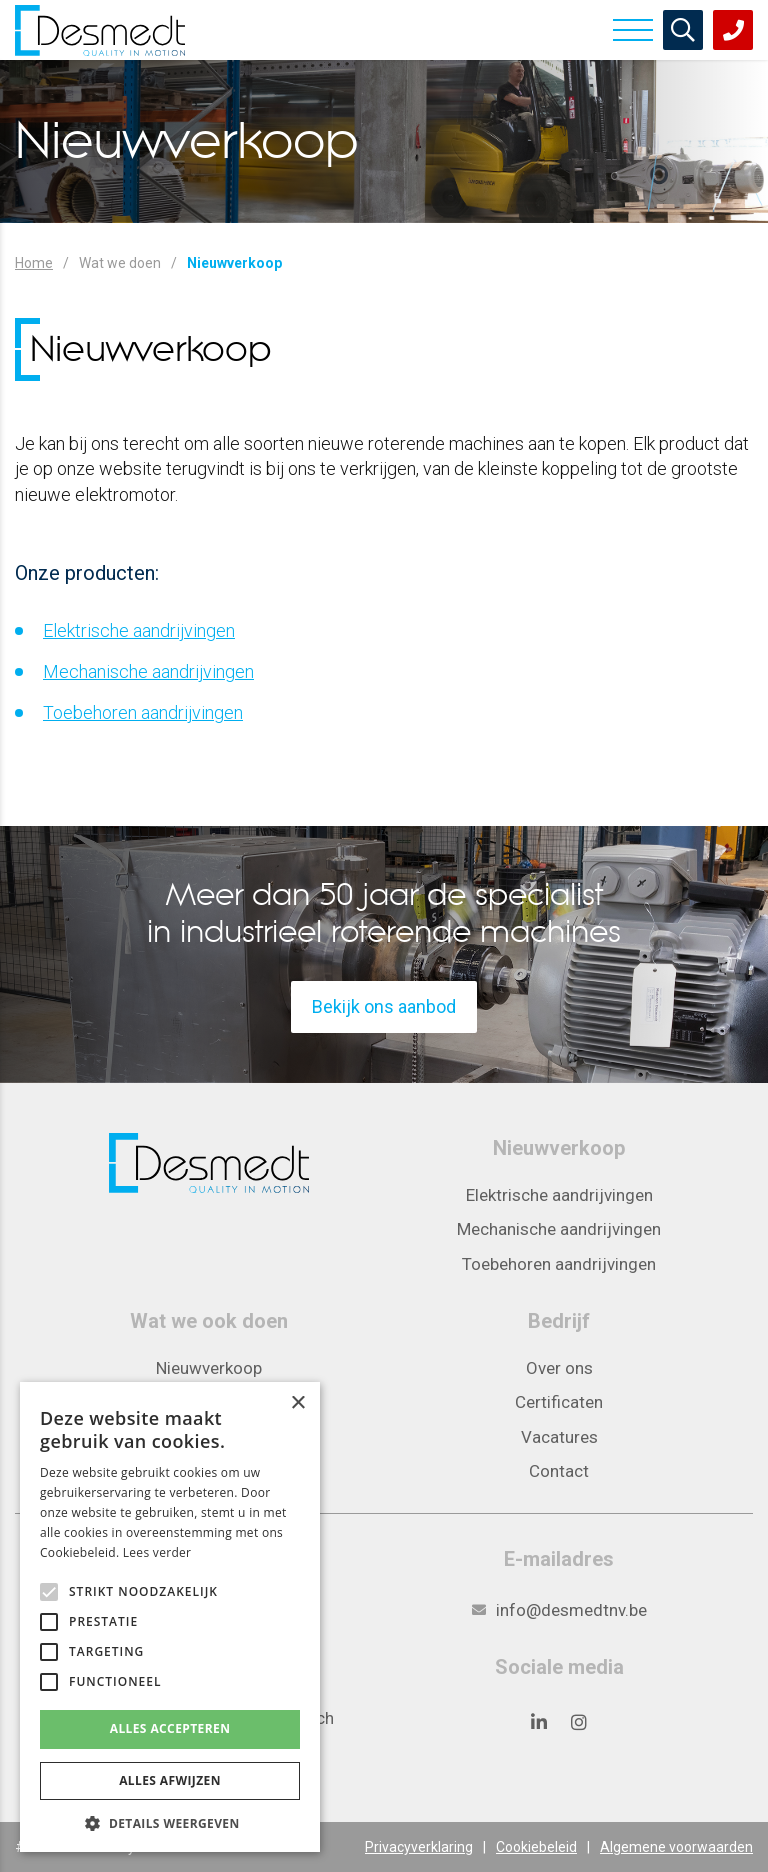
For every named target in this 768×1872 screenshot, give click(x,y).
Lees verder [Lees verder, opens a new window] (157, 1552)
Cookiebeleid (536, 1847)
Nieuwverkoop (209, 1368)
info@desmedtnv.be (571, 1610)
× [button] (297, 1403)
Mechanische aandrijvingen (148, 671)
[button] (170, 1822)
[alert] (170, 1617)
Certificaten (559, 1402)
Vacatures (559, 1437)
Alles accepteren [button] (170, 1728)
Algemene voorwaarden (676, 1847)
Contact (559, 1471)
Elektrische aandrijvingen (139, 630)
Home (34, 263)
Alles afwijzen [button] (170, 1780)
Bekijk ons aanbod (384, 1006)
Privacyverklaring (419, 1847)
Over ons (559, 1368)
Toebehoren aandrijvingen (143, 712)
